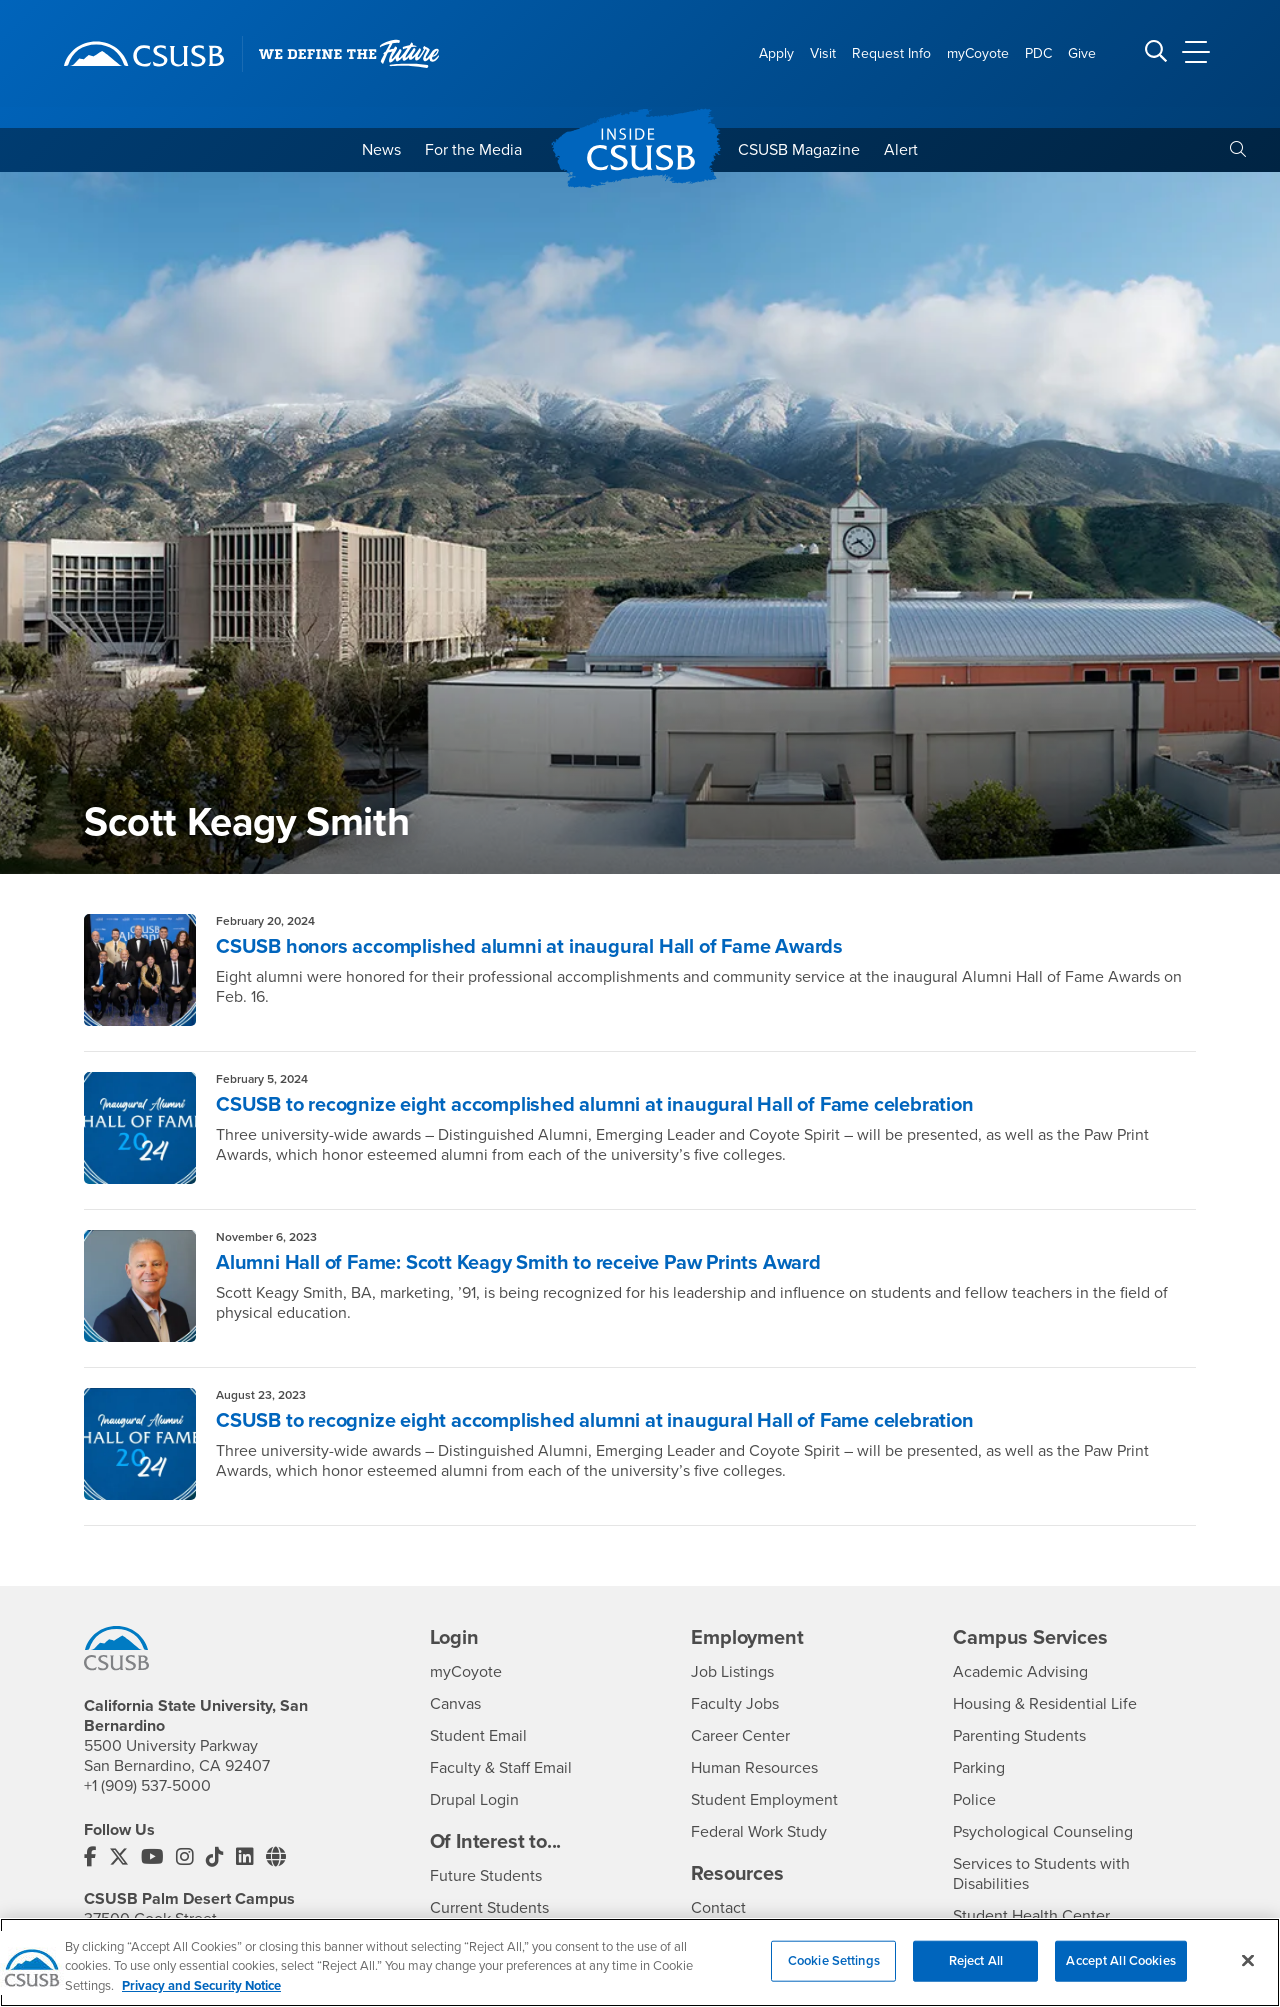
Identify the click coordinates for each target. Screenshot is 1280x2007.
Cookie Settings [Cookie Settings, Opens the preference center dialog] (834, 1972)
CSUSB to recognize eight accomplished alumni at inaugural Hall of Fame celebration (595, 1105)
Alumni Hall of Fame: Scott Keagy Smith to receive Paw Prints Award (518, 1263)
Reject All (976, 1972)
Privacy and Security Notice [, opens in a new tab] (201, 1998)
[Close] (1248, 1972)
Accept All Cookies (1120, 1972)
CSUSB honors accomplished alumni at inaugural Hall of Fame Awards (529, 947)
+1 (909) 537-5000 (147, 1786)
